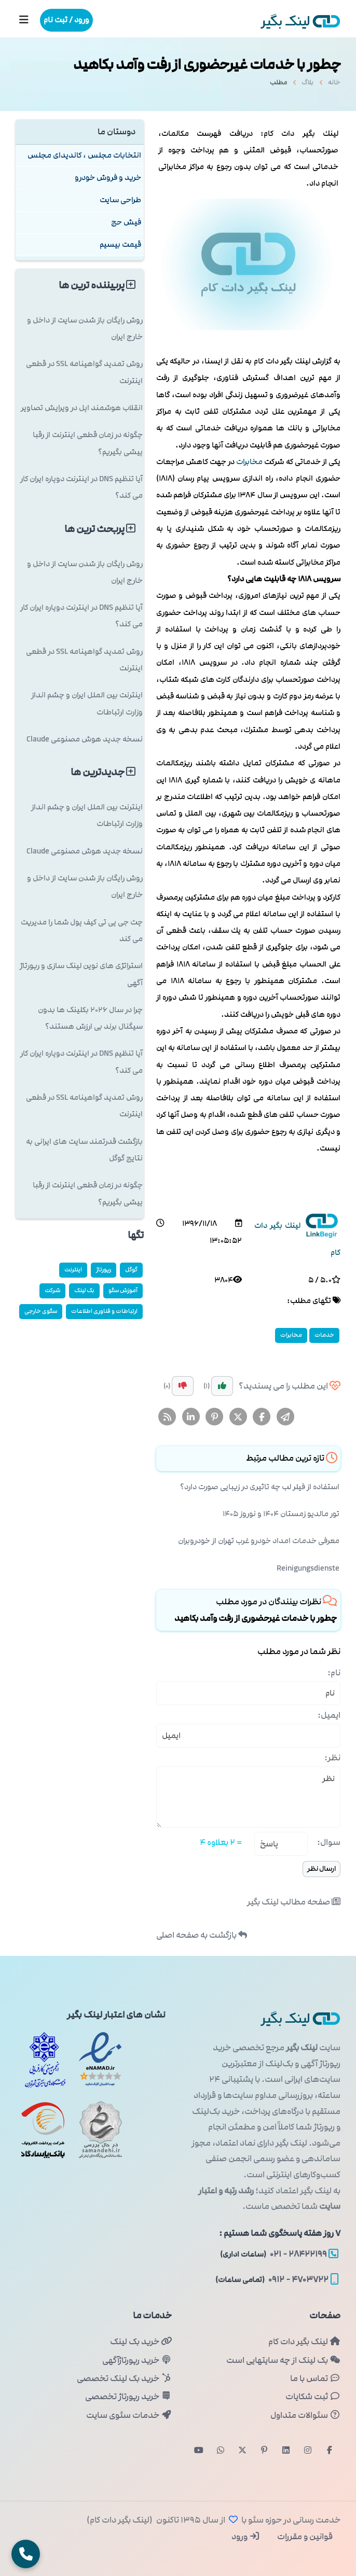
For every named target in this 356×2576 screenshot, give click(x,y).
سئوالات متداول (305, 2415)
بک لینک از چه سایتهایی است (283, 2360)
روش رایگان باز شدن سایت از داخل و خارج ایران (85, 328)
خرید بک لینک (141, 2341)
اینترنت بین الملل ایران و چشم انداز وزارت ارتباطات (87, 703)
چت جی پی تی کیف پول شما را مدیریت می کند (82, 930)
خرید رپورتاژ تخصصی (128, 2396)
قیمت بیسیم (120, 244)
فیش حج (126, 222)
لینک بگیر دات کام (304, 2341)
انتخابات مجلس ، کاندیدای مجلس (84, 155)
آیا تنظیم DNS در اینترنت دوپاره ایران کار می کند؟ (81, 487)
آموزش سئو (123, 1290)
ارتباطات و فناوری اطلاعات (104, 1311)
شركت (52, 1290)
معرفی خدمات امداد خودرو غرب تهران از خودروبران (258, 1540)
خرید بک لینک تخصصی (124, 2378)
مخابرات (249, 461)
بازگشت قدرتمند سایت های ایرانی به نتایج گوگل (84, 1150)
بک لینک (84, 1290)
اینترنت (73, 1269)
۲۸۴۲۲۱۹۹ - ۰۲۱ (279, 2254)
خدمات (324, 1335)
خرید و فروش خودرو (108, 177)
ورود (245, 2536)
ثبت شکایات (312, 2396)
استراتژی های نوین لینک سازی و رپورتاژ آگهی (81, 974)
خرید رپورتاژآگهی (137, 2360)
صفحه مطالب (293, 1902)
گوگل (131, 1269)
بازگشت (201, 1935)
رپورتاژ (103, 1269)
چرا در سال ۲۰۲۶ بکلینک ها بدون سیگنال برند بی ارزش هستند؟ (90, 1018)
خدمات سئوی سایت (129, 2415)
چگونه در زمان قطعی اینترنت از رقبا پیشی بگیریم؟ (88, 443)
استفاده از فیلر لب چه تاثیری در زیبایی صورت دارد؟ (259, 1486)
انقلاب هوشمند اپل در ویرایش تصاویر (82, 407)
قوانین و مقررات (304, 2536)
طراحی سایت (120, 199)
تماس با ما (315, 2378)
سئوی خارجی (40, 1311)
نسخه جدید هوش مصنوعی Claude (84, 739)
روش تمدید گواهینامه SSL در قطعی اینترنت (84, 372)
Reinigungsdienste (308, 1568)
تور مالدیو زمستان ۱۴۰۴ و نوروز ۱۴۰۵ (281, 1513)
